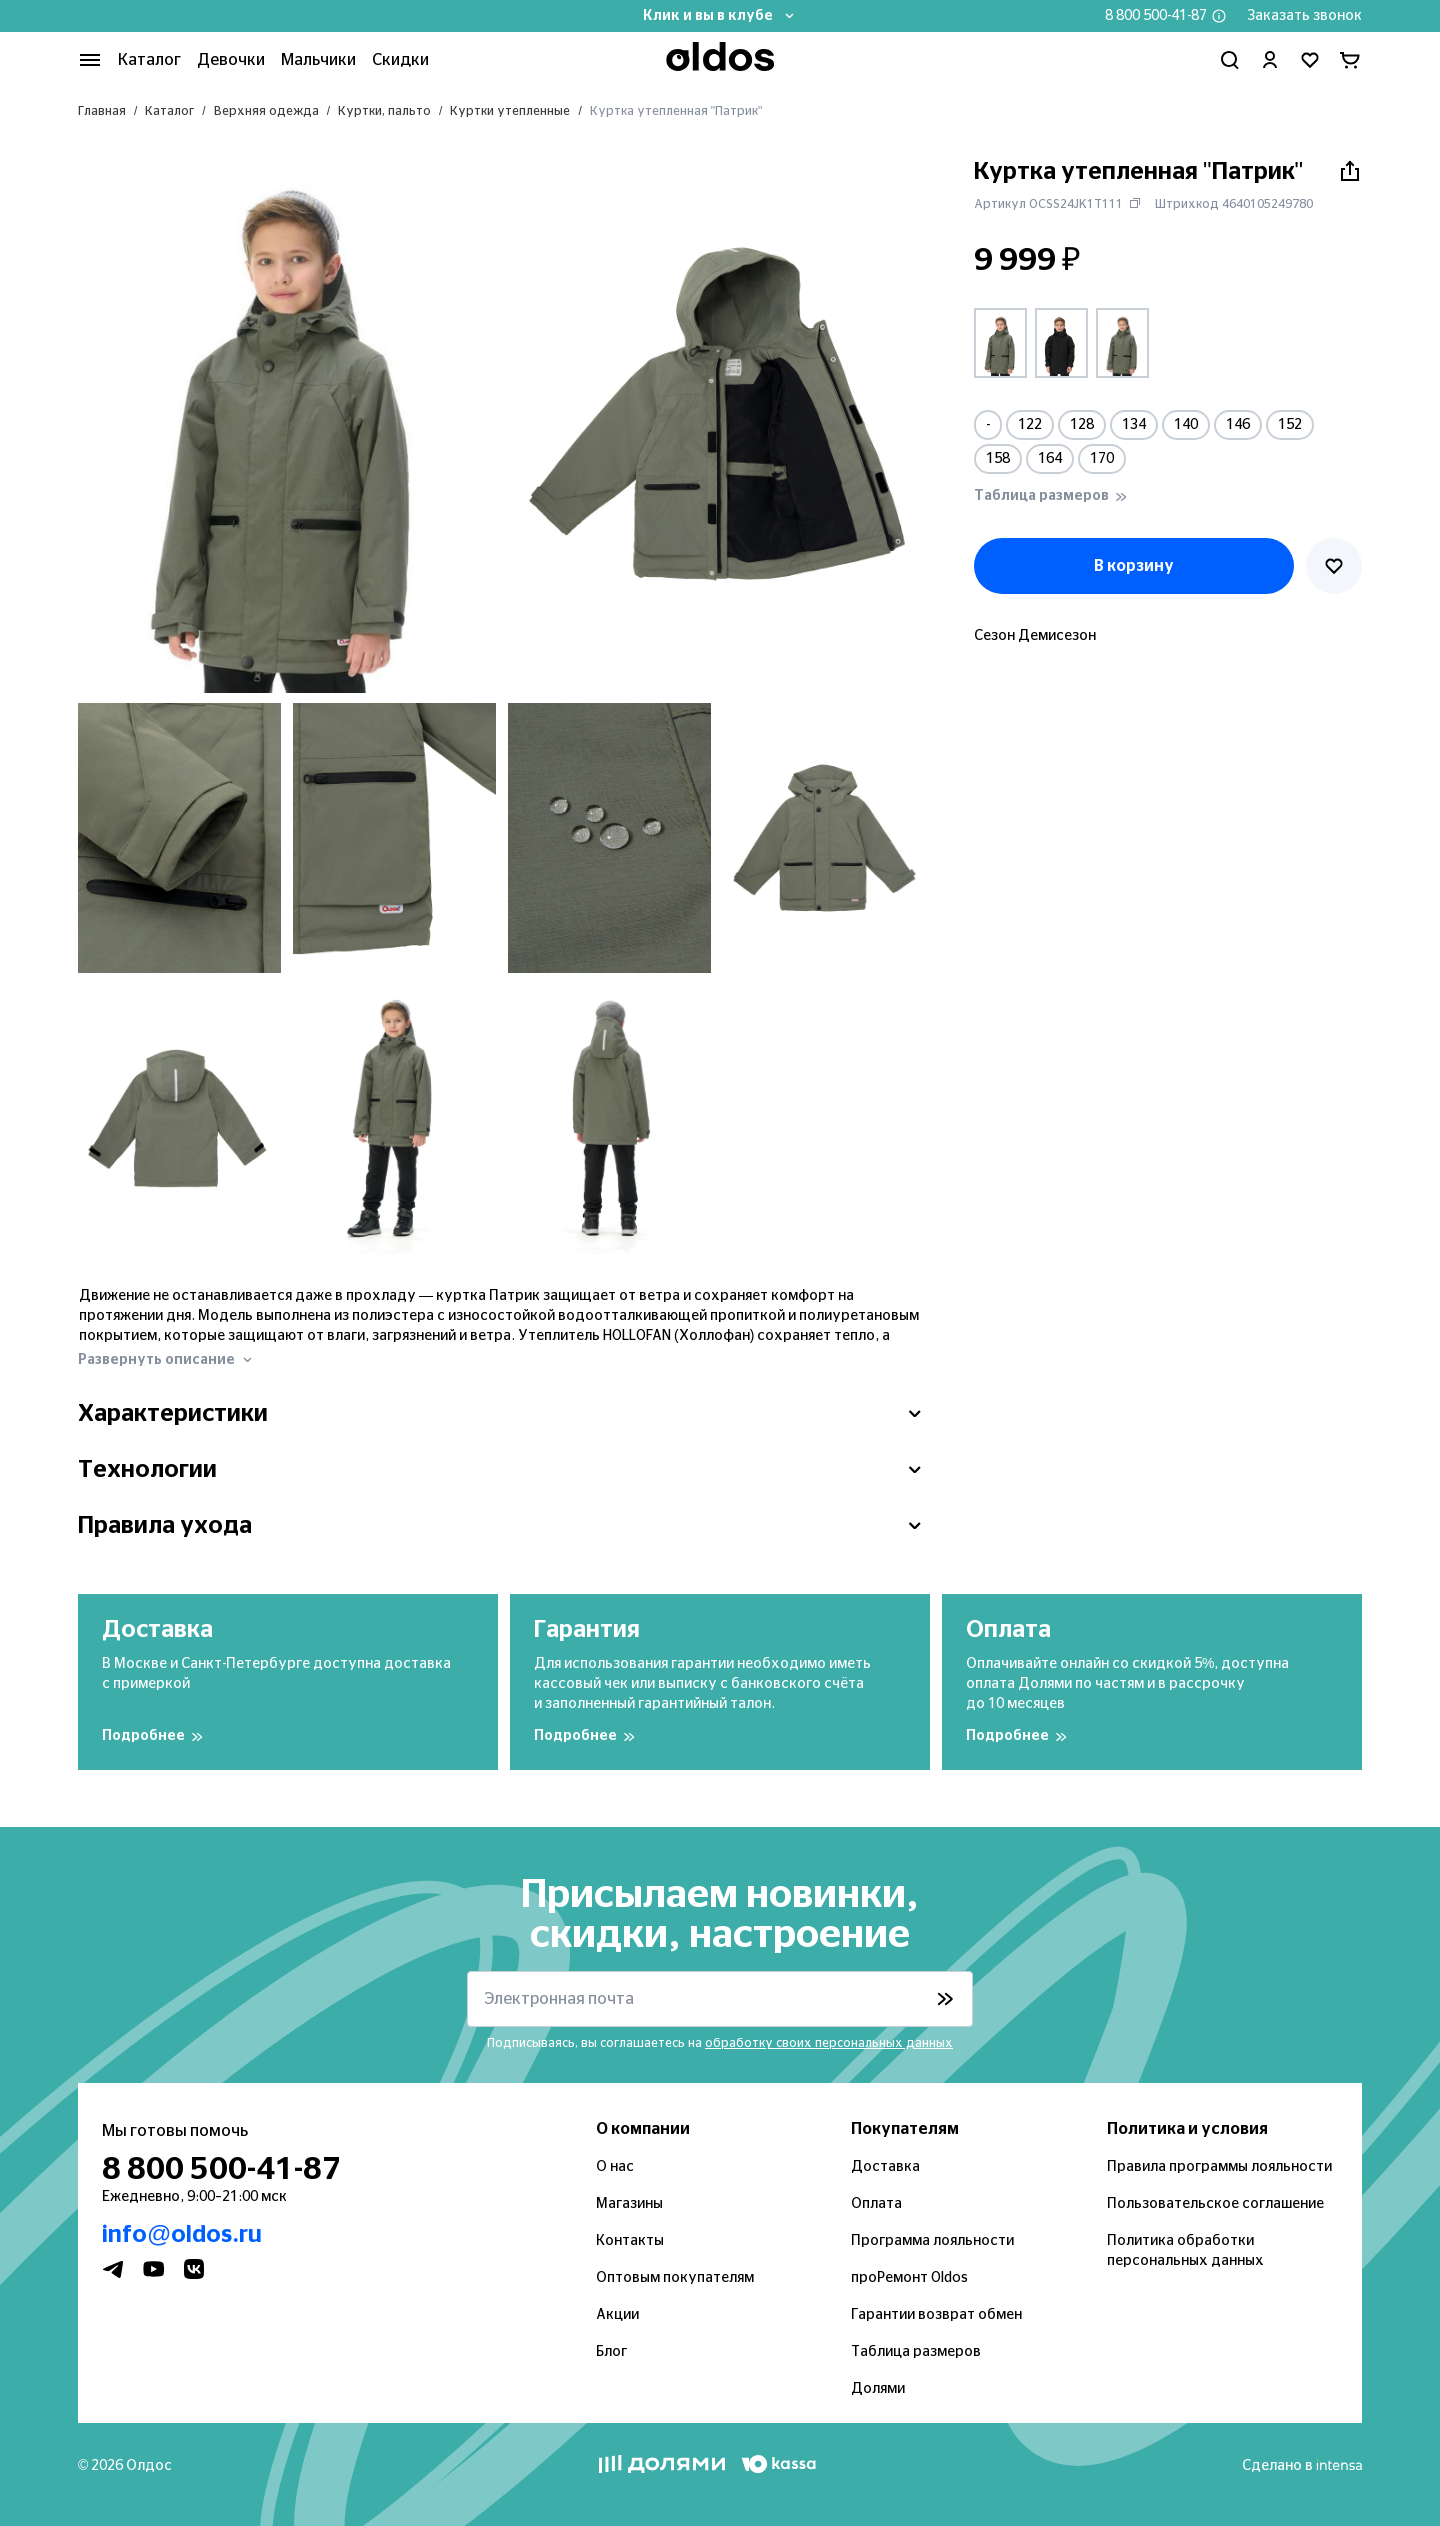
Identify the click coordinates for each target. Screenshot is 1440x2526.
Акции (617, 2315)
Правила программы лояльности (1219, 2167)
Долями (878, 2389)
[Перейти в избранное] (1310, 60)
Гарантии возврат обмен (936, 2315)
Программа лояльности (932, 2241)
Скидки (400, 60)
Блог (611, 2352)
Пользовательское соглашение (1215, 2204)
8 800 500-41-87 (1156, 16)
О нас (615, 2167)
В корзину (1134, 566)
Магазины (629, 2204)
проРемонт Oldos (909, 2278)
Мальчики (318, 60)
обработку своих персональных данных (829, 2043)
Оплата (876, 2204)
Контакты (630, 2241)
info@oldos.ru (182, 2235)
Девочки (231, 60)
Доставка (885, 2167)
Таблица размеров (916, 2352)
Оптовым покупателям (675, 2278)
